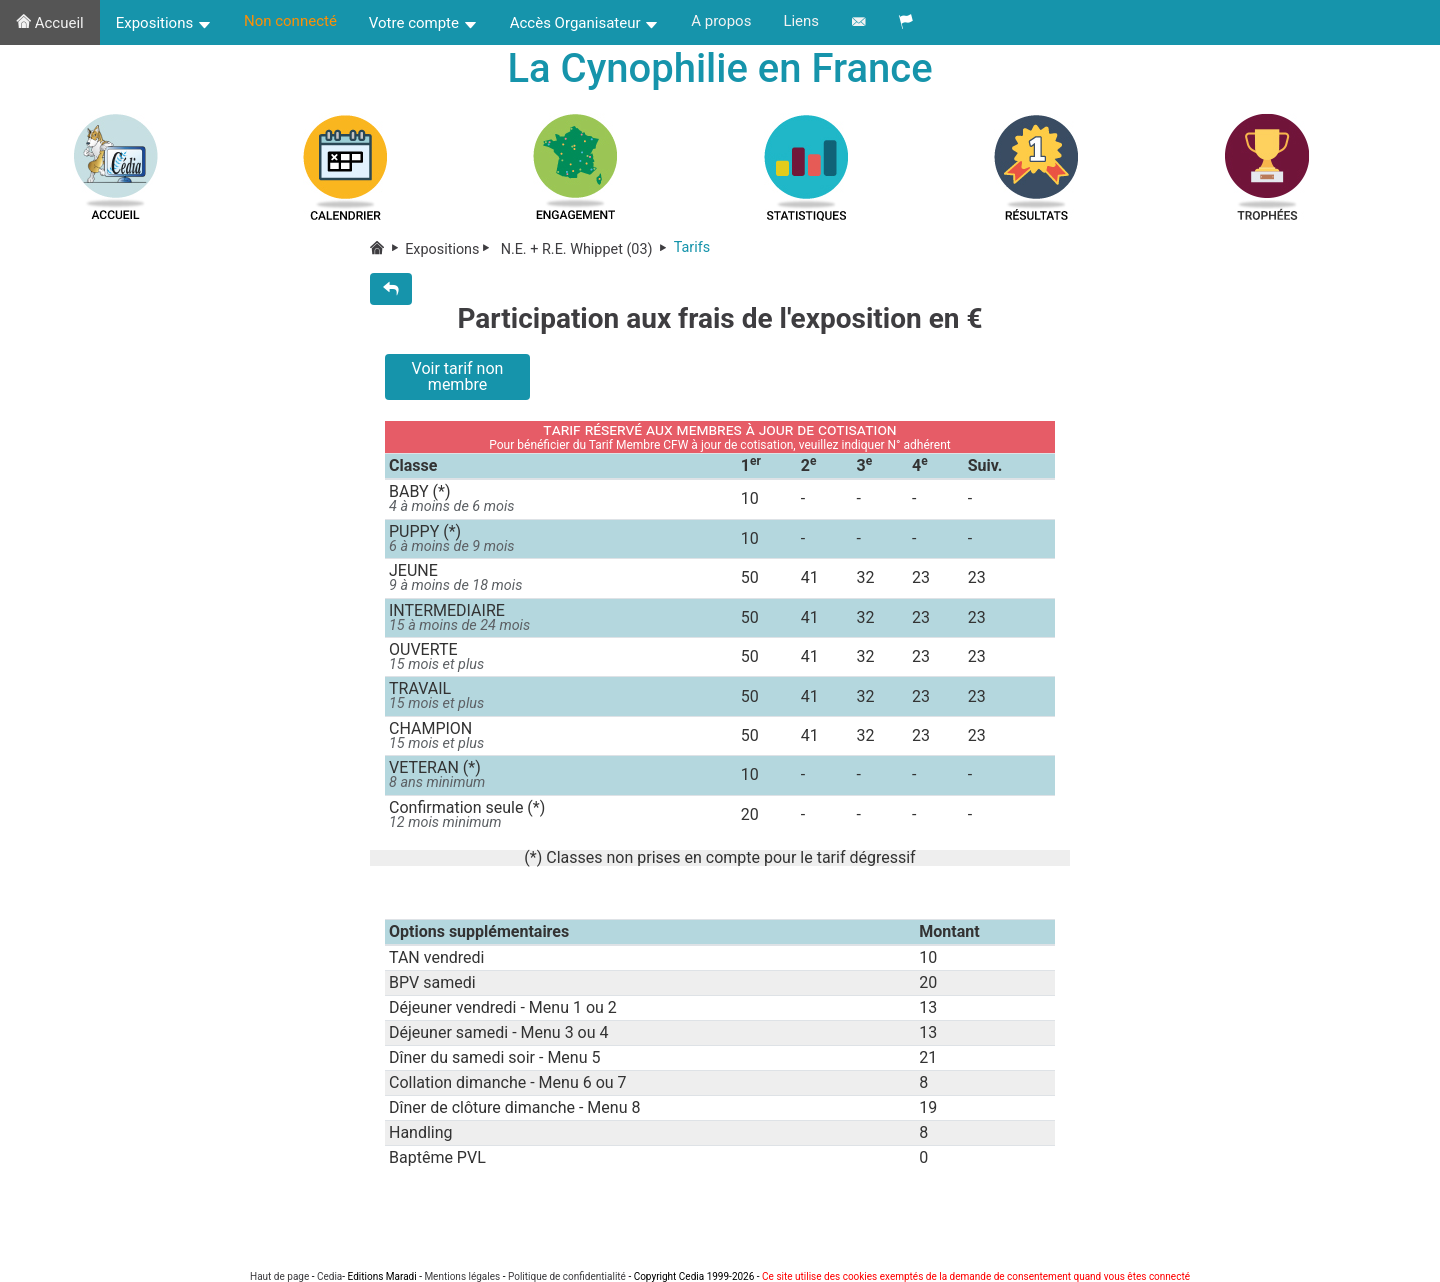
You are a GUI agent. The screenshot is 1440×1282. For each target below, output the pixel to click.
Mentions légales (462, 1276)
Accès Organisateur (585, 23)
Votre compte (423, 23)
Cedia (329, 1276)
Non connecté (290, 21)
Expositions (164, 23)
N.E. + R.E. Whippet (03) (585, 249)
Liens (801, 21)
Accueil (50, 23)
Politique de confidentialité (567, 1276)
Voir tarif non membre (458, 376)
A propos (721, 21)
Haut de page (279, 1276)
